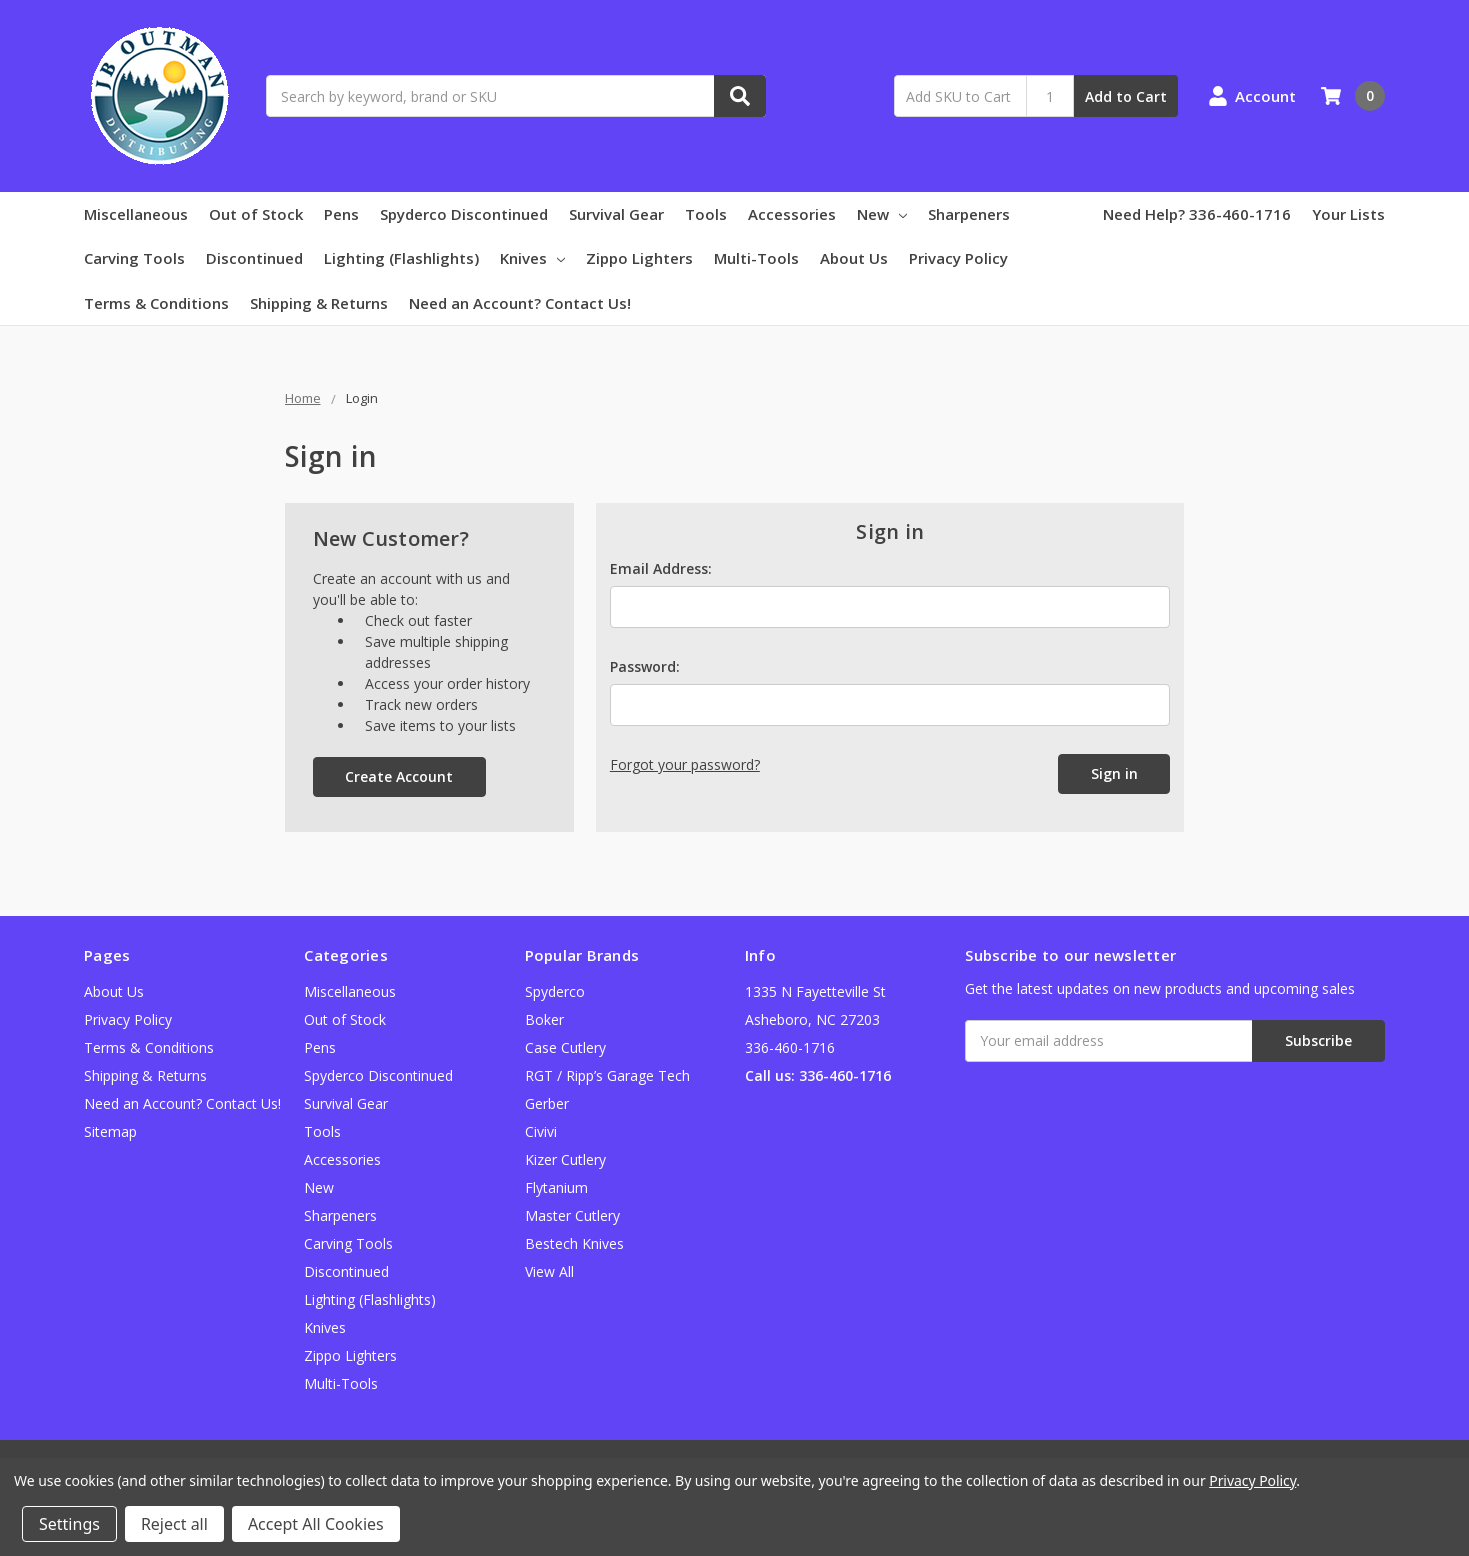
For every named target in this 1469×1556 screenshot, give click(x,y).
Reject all (174, 1524)
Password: (645, 666)
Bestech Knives (574, 1243)
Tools (706, 214)
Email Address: (661, 568)
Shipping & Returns (319, 303)
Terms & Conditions (156, 303)
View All (549, 1271)
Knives (532, 258)
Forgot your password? (685, 764)
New (882, 214)
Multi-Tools (756, 258)
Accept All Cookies (316, 1524)
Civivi (541, 1131)
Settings (69, 1524)
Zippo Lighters (639, 258)
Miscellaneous (136, 214)
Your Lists (1348, 214)
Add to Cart (1126, 96)
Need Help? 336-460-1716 (1197, 214)
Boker (544, 1019)
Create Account (399, 776)
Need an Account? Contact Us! (520, 303)
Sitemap (110, 1131)
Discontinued (254, 258)
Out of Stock (256, 214)
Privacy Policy (958, 258)
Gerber (547, 1103)
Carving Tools (134, 258)
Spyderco (555, 991)
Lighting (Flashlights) (401, 258)
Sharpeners (969, 214)
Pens (341, 214)
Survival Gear (616, 214)
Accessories (792, 214)
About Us (854, 258)
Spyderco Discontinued (464, 214)
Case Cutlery (565, 1047)
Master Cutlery (572, 1215)
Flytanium (556, 1187)
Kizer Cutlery (565, 1159)
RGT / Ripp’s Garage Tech (607, 1075)
